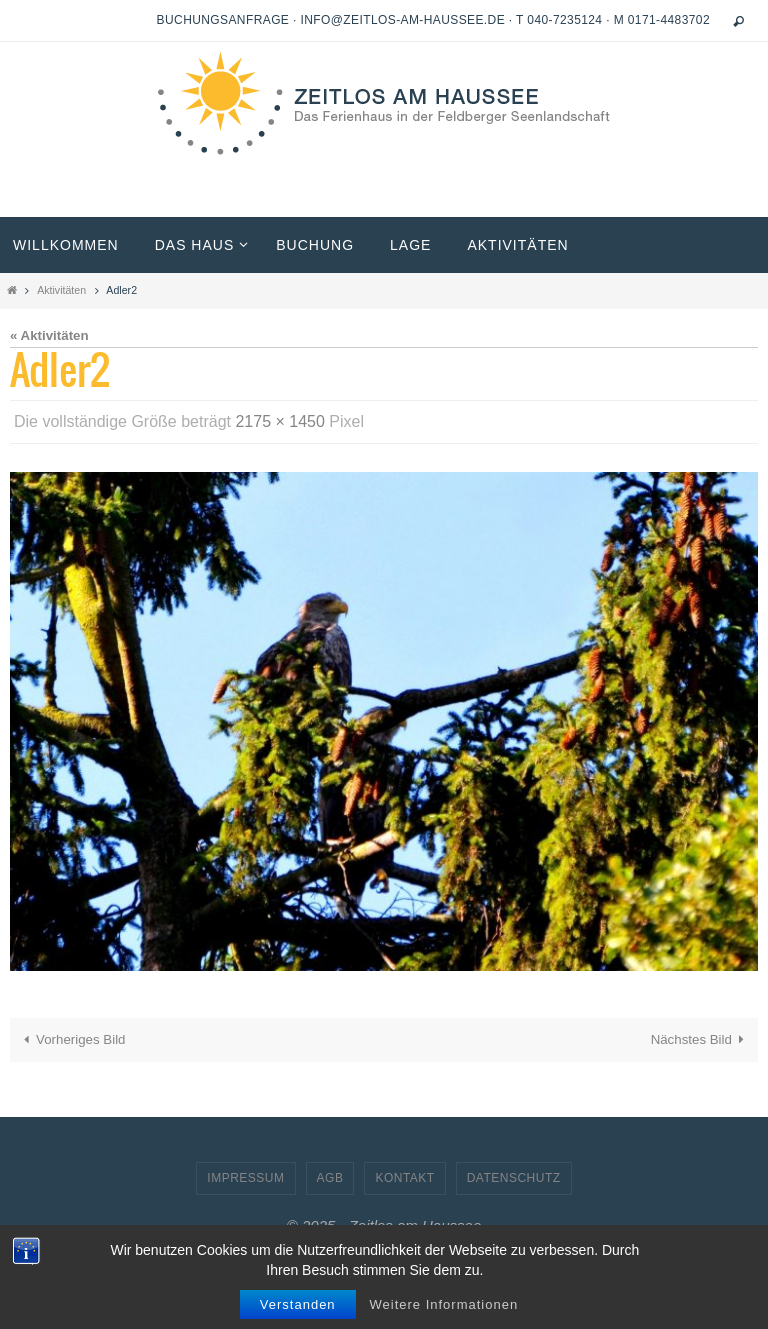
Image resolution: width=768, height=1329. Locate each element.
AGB (330, 1178)
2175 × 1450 (279, 421)
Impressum (245, 1178)
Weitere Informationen (444, 1304)
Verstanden (298, 1304)
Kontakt (404, 1178)
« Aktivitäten (49, 335)
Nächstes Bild (701, 1039)
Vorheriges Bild (71, 1039)
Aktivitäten (61, 290)
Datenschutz (514, 1178)
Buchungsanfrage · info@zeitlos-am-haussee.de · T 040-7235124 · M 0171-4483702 (433, 20)
